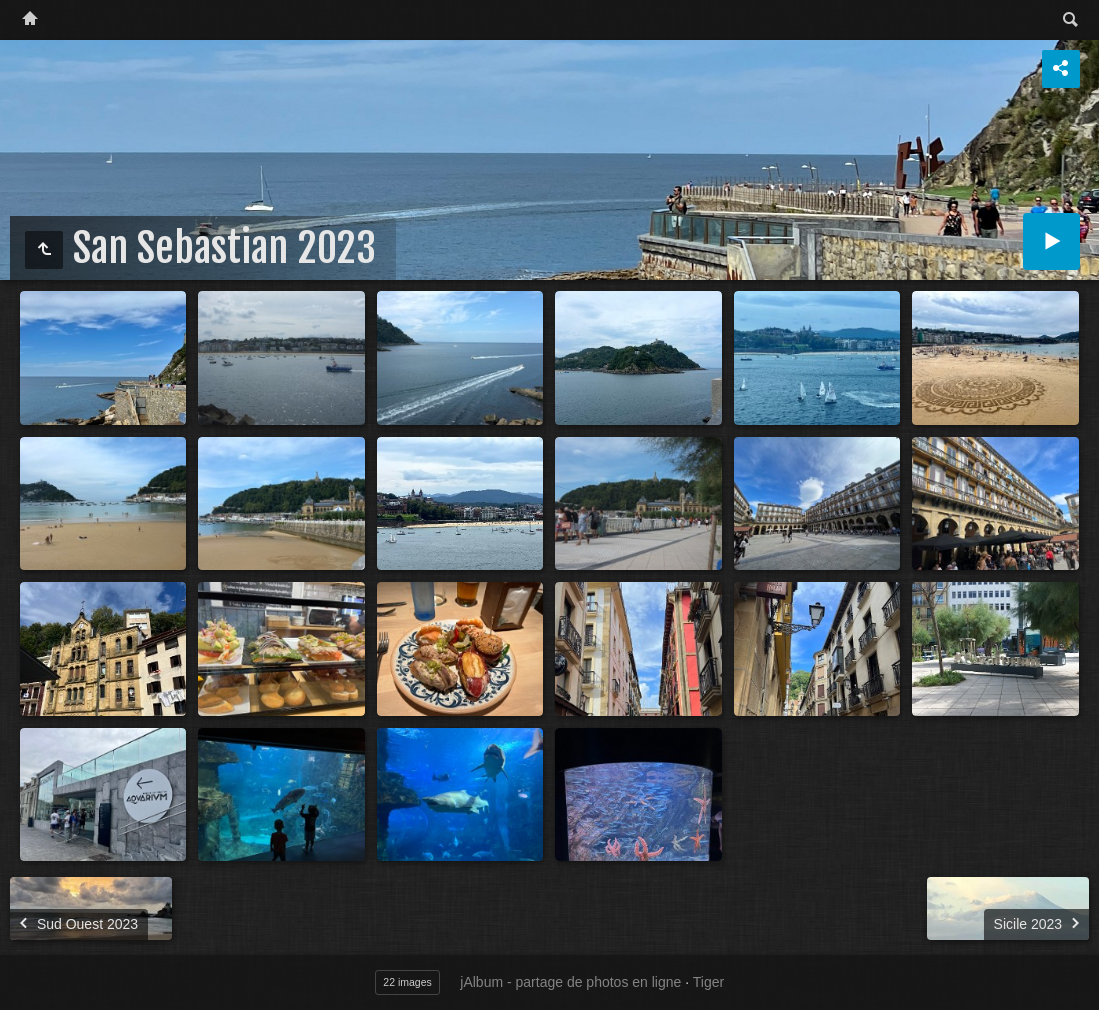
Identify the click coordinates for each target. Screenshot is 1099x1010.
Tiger (708, 982)
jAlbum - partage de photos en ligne (570, 982)
